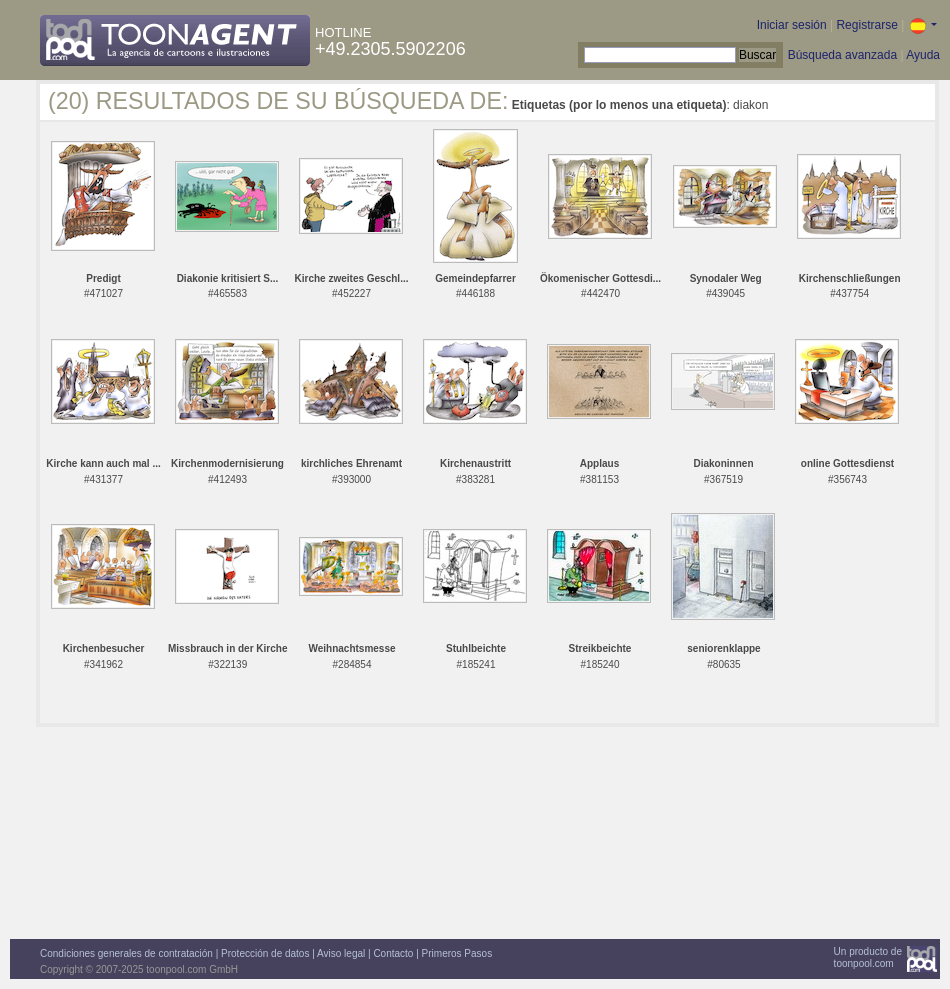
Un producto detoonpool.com (868, 957)
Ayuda (923, 55)
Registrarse (866, 25)
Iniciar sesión (792, 25)
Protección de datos (265, 953)
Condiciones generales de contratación (126, 953)
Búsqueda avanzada (842, 55)
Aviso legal (341, 953)
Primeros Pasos (457, 953)
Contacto (393, 953)
